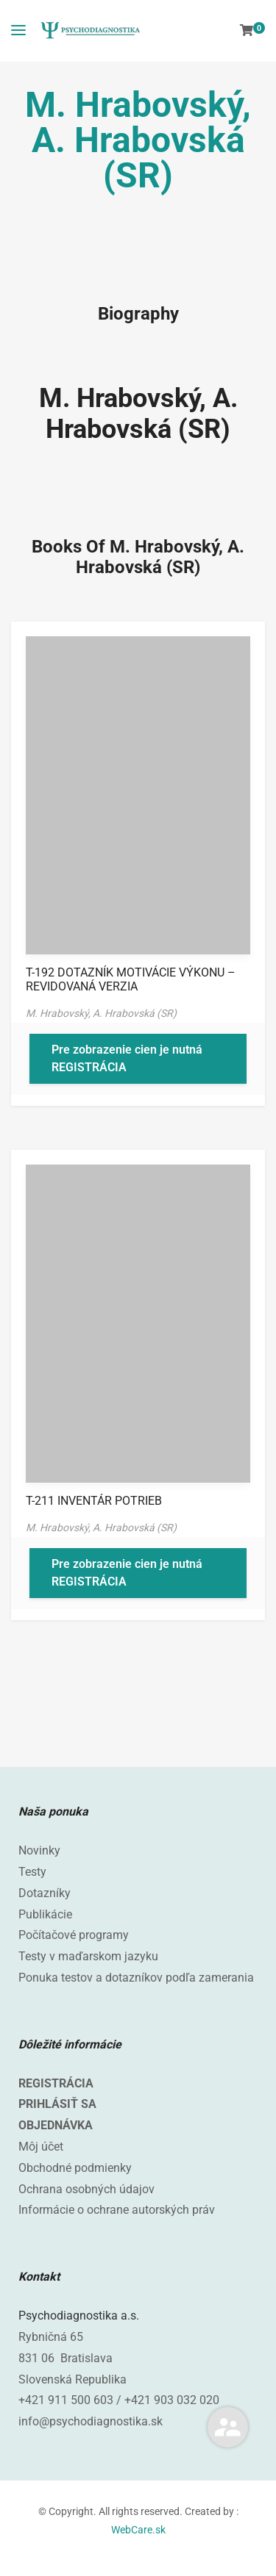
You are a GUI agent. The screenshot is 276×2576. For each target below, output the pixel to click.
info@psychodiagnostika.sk (90, 2421)
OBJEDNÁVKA (55, 2125)
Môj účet (40, 2147)
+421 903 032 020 (171, 2400)
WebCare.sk (138, 2530)
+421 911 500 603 (65, 2400)
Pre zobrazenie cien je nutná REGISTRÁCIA (127, 1058)
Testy (32, 1872)
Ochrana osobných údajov (86, 2189)
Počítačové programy (73, 1935)
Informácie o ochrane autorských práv (116, 2210)
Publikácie (45, 1914)
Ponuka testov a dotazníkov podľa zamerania (136, 1978)
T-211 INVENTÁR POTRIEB (94, 1501)
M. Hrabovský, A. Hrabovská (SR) (138, 414)
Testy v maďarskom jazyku (88, 1956)
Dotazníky (44, 1893)
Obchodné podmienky (75, 2168)
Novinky (39, 1850)
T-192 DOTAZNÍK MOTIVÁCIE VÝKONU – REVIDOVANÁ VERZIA (131, 979)
